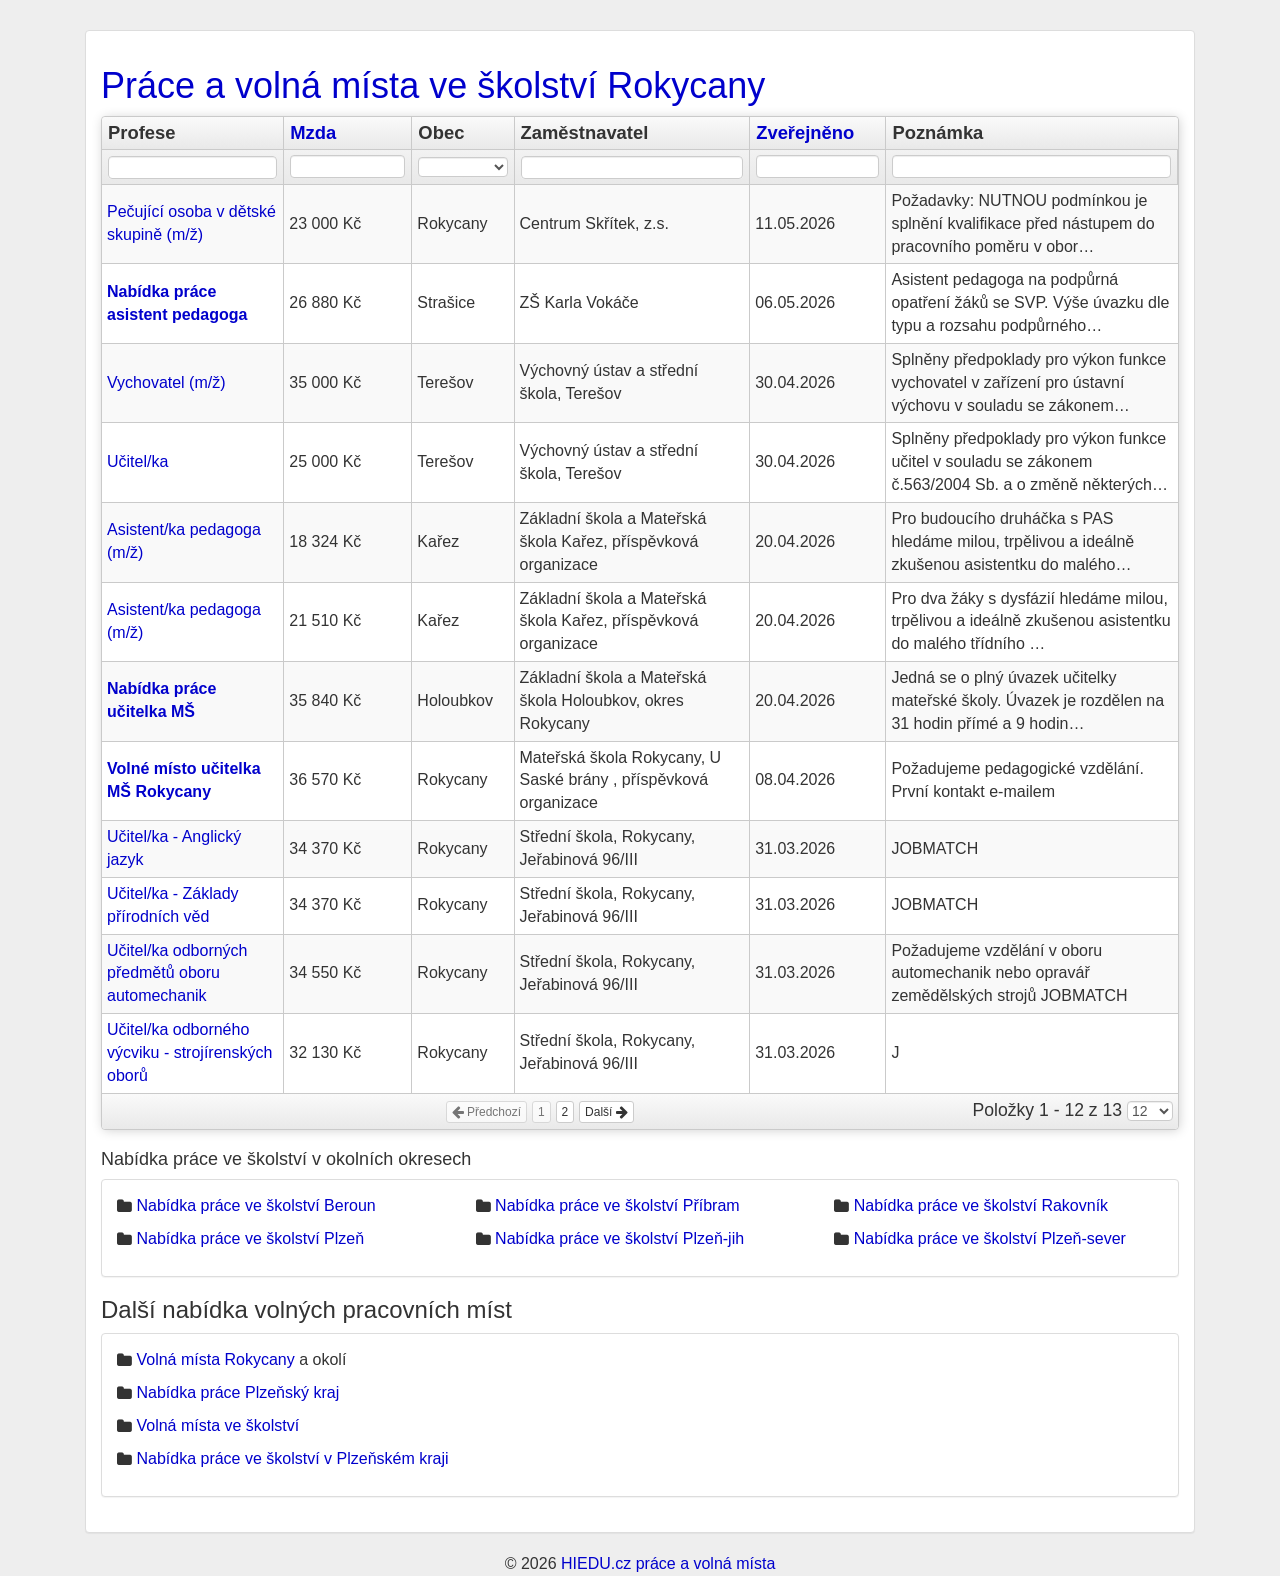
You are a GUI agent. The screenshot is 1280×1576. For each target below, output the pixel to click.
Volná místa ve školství (217, 1425)
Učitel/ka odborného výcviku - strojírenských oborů (189, 1052)
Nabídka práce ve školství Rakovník (981, 1205)
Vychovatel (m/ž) (166, 382)
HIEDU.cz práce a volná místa (668, 1563)
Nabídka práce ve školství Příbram (617, 1205)
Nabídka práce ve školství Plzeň (250, 1238)
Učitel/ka (137, 461)
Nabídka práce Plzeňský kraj (237, 1392)
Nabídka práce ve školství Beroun (255, 1205)
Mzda (313, 132)
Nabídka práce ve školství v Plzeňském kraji (292, 1458)
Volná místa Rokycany (215, 1359)
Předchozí (486, 1112)
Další (606, 1112)
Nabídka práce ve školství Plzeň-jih (619, 1238)
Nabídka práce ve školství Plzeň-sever (990, 1238)
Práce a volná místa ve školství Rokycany (433, 85)
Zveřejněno (805, 132)
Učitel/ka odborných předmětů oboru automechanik (177, 973)
